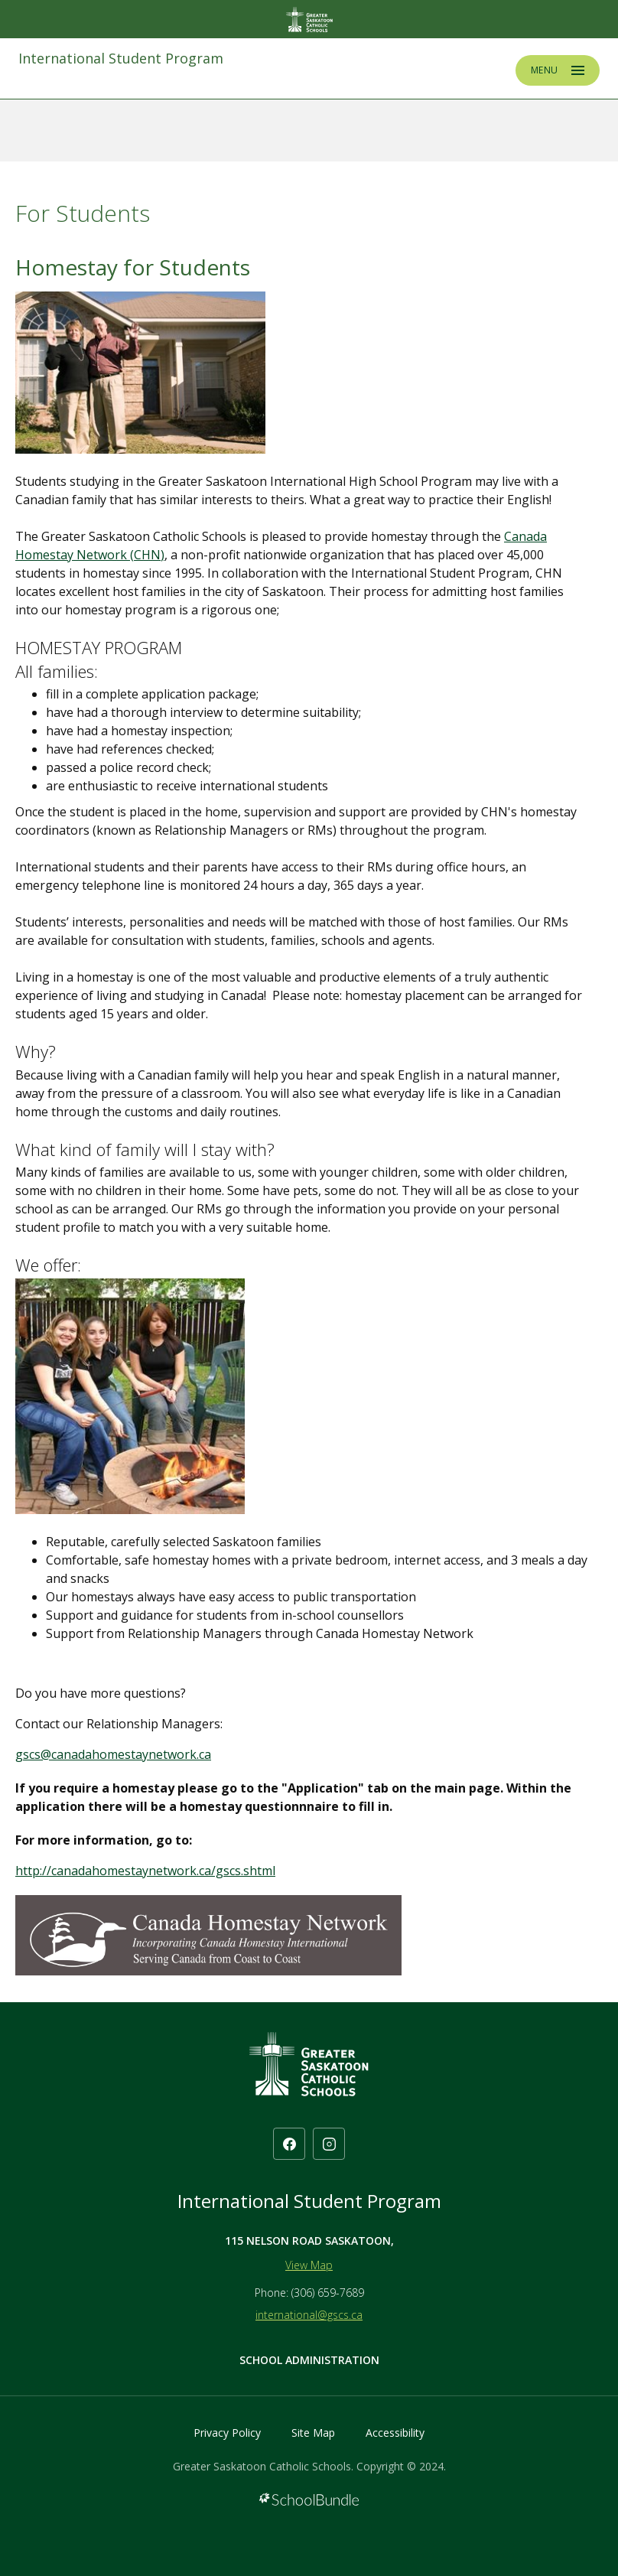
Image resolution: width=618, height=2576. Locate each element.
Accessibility (395, 2432)
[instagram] (329, 2144)
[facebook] (289, 2144)
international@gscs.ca (309, 2314)
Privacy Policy (227, 2432)
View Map (309, 2265)
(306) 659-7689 (327, 2292)
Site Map (313, 2432)
